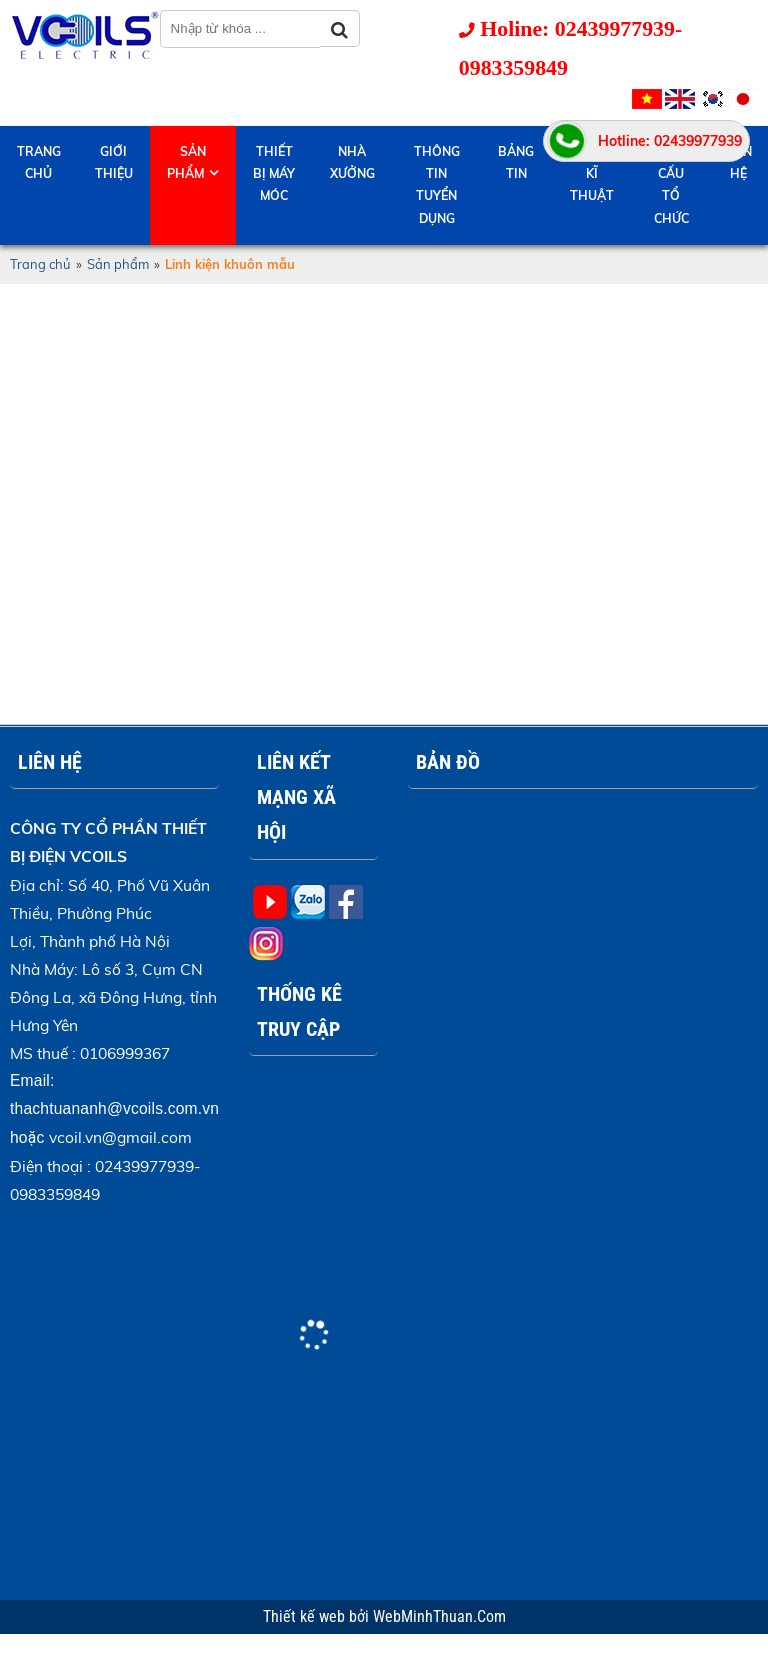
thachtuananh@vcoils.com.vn (114, 1108)
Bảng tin (516, 162)
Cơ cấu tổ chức (671, 185)
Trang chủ (39, 162)
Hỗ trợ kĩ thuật (592, 173)
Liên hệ (738, 162)
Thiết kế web (306, 1617)
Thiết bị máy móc (274, 173)
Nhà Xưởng (352, 162)
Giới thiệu (114, 162)
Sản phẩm (186, 162)
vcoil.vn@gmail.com (120, 1137)
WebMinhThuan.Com (439, 1617)
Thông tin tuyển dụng (437, 185)
